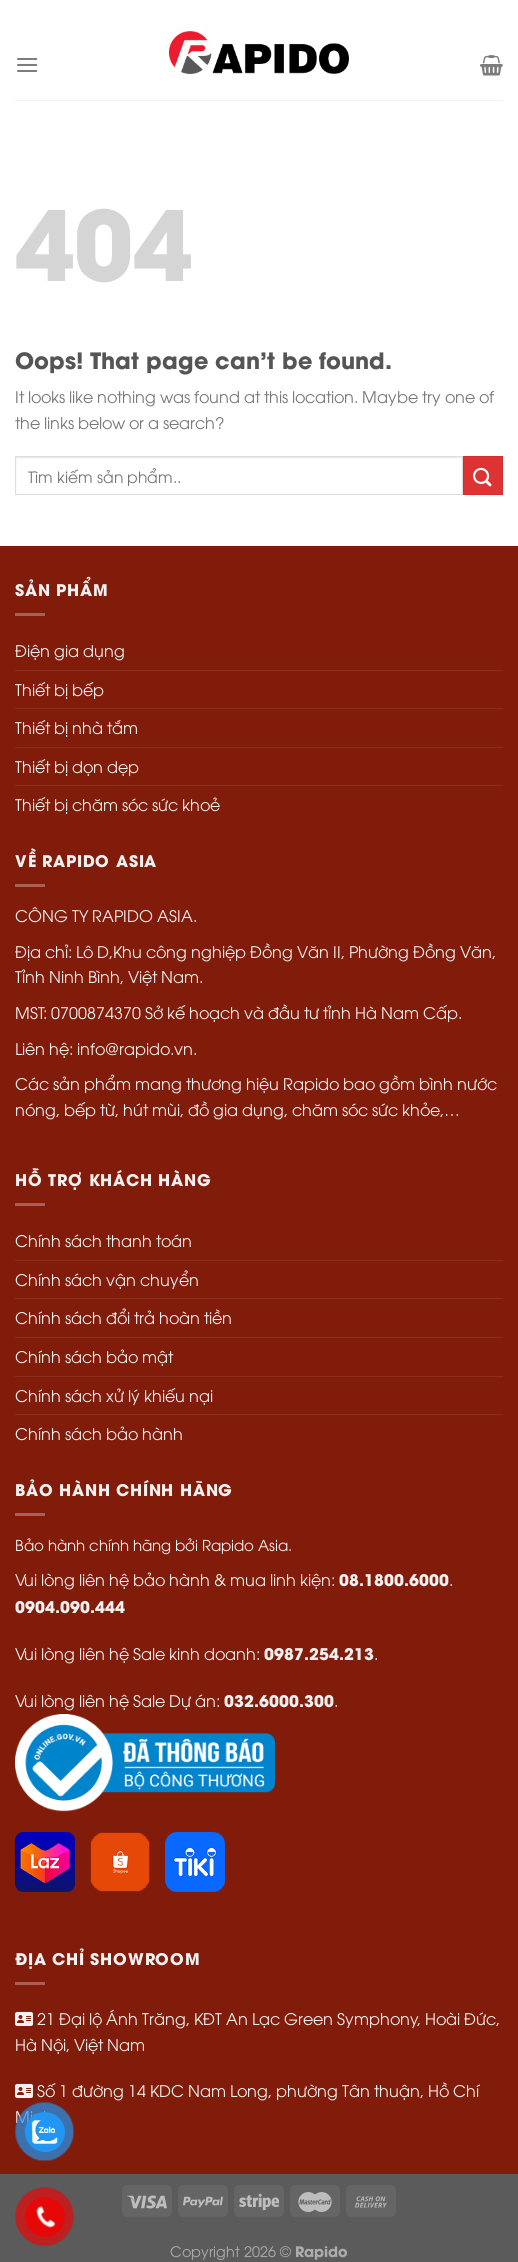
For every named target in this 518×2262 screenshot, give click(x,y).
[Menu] (27, 64)
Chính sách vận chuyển (107, 1279)
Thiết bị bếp (59, 689)
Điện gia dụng (70, 650)
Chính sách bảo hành (99, 1433)
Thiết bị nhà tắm (76, 727)
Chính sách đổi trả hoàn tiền (123, 1317)
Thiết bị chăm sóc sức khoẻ (117, 804)
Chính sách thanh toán (103, 1240)
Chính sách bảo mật (94, 1356)
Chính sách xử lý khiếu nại (114, 1395)
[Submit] (483, 475)
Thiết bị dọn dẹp (77, 766)
